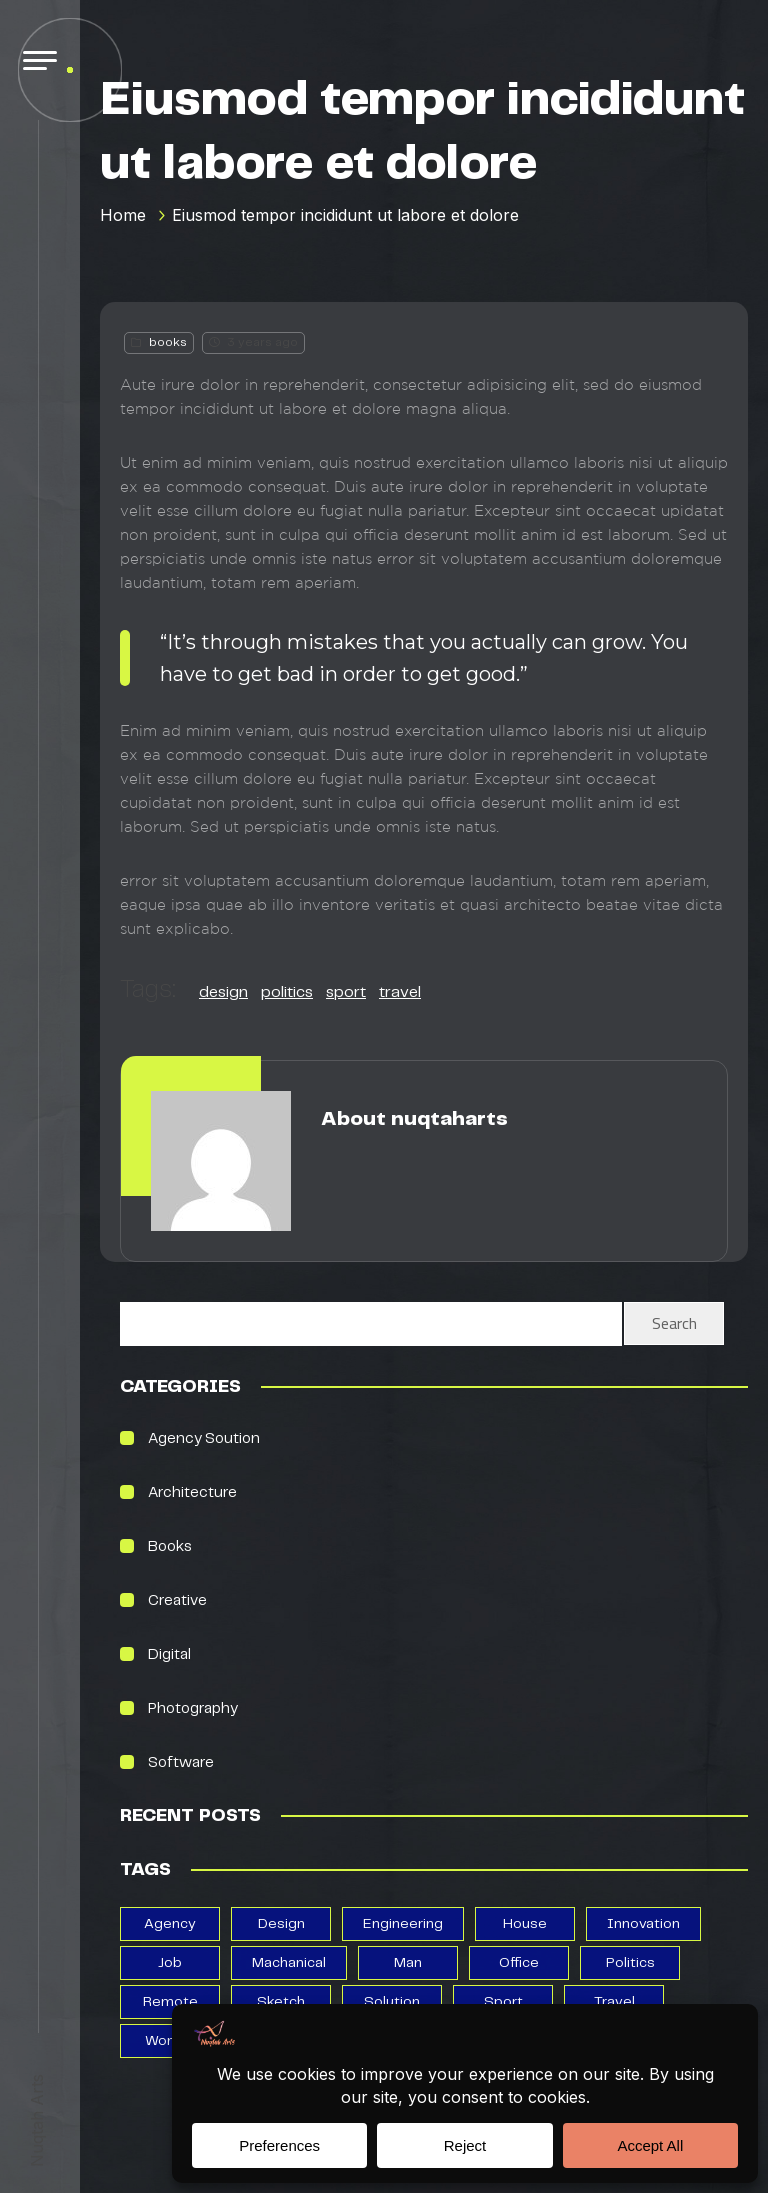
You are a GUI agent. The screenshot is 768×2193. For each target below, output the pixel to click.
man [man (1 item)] (408, 1963)
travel (400, 992)
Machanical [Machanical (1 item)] (289, 1963)
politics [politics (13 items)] (630, 1963)
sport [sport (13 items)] (503, 2002)
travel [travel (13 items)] (614, 2002)
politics (287, 992)
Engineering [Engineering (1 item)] (403, 1924)
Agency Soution (204, 1439)
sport (346, 992)
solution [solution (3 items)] (392, 2002)
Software (181, 1763)
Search (674, 1323)
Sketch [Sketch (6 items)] (281, 2002)
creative (177, 1601)
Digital (169, 1655)
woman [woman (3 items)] (170, 2041)
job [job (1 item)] (170, 1963)
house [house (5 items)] (525, 1924)
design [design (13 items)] (281, 1924)
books (168, 342)
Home (123, 215)
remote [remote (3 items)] (170, 2002)
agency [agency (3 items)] (170, 1924)
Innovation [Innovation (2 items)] (643, 1924)
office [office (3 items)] (519, 1963)
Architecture (192, 1493)
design (223, 992)
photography (193, 1709)
